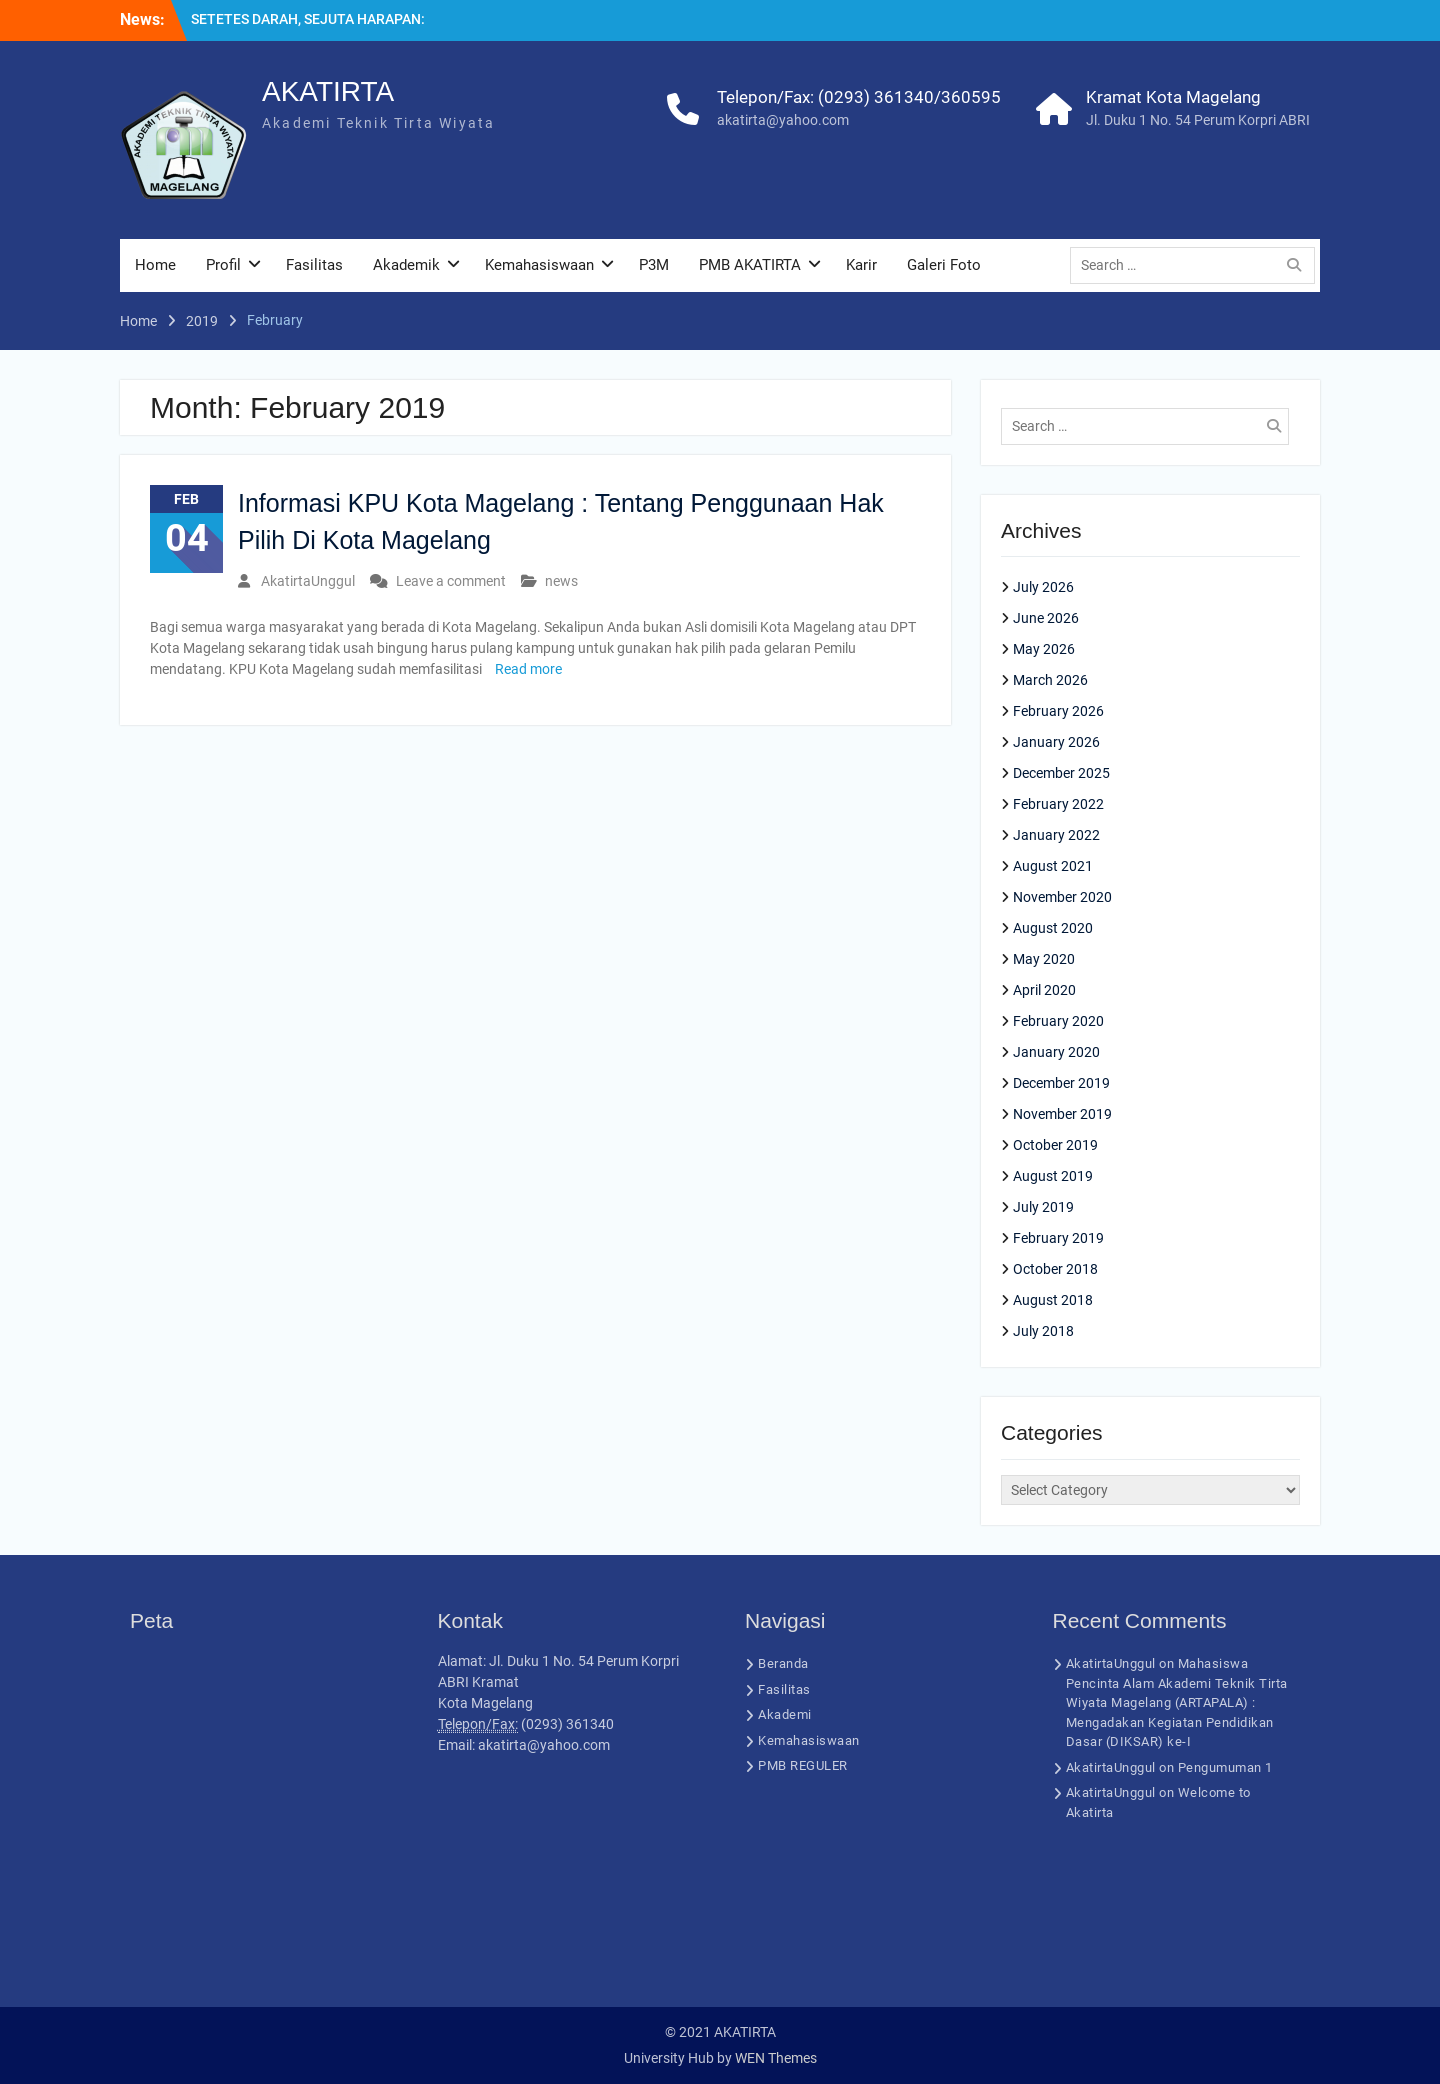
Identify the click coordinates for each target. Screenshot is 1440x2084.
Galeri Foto (944, 265)
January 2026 (1056, 742)
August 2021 (1053, 866)
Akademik (406, 265)
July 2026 (1043, 587)
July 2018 (1043, 1331)
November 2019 (1062, 1114)
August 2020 (1053, 928)
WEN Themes (776, 2058)
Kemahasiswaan (539, 265)
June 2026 (1046, 618)
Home (155, 265)
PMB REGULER (803, 1765)
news (561, 581)
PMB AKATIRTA (750, 265)
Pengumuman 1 (1225, 1767)
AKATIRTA (328, 91)
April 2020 (1044, 990)
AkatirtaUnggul (308, 581)
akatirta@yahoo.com (783, 120)
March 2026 (1050, 680)
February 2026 (1058, 711)
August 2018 (1053, 1300)
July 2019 (1043, 1207)
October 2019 (1055, 1145)
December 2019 (1061, 1083)
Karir (861, 265)
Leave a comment (451, 581)
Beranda (783, 1663)
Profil (223, 265)
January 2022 (1056, 835)
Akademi (785, 1714)
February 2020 (1058, 1021)
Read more (528, 669)
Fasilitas (314, 265)
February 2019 (1058, 1238)
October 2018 (1055, 1269)
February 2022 (1058, 804)
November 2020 (1062, 897)
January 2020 (1056, 1052)
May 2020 (1044, 959)
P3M (654, 265)
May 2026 (1044, 649)
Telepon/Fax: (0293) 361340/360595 (859, 97)
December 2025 (1061, 773)
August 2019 (1053, 1176)
